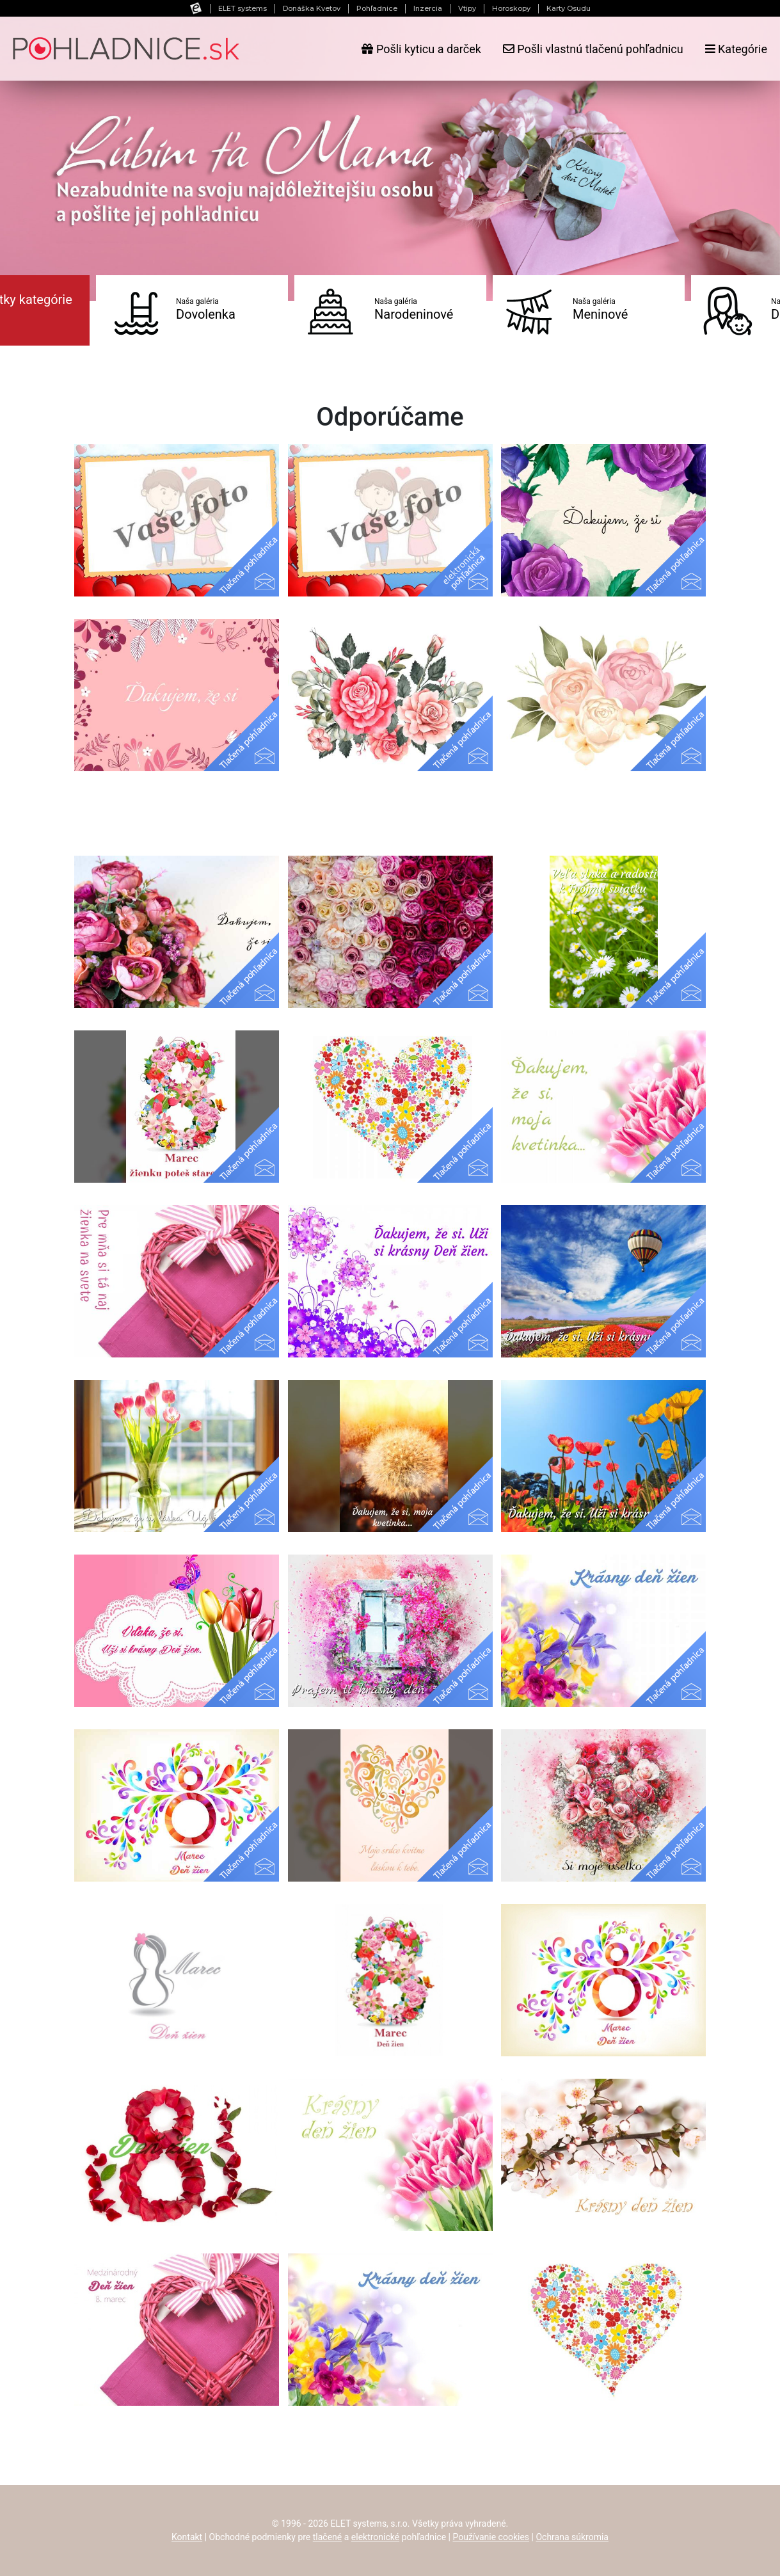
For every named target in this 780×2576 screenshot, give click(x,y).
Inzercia (427, 8)
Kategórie (736, 49)
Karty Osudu (568, 8)
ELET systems (242, 8)
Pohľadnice (376, 8)
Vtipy (467, 8)
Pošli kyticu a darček (421, 49)
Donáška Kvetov (311, 8)
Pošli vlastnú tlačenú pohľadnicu (593, 49)
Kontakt (186, 2537)
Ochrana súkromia (572, 2537)
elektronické (375, 2537)
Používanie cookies (490, 2537)
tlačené (327, 2537)
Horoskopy (511, 8)
